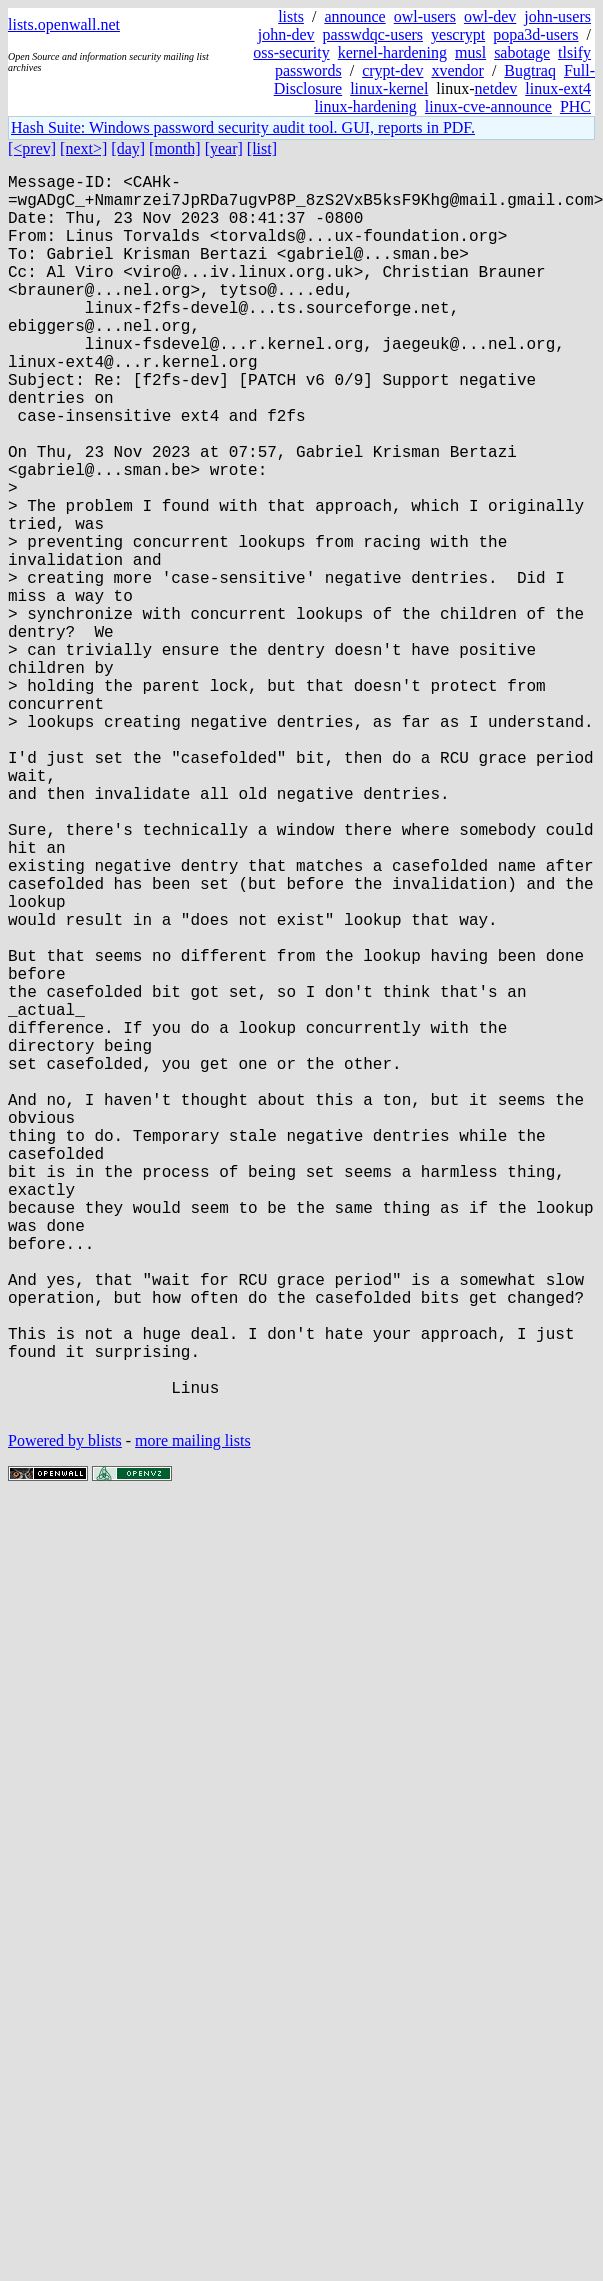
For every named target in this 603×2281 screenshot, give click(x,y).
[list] (262, 148)
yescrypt (458, 34)
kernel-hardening (392, 52)
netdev (496, 88)
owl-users (425, 16)
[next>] (83, 148)
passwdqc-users (373, 34)
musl (470, 52)
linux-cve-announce (488, 106)
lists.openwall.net (64, 24)
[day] (128, 148)
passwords (308, 70)
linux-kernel (389, 88)
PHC (575, 106)
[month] (175, 148)
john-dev (286, 34)
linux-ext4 (558, 88)
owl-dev (490, 16)
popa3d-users (535, 34)
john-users (557, 16)
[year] (224, 148)
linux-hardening (366, 106)
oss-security (291, 52)
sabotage (522, 52)
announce (354, 16)
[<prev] (32, 148)
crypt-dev (392, 70)
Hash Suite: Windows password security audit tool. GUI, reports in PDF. (243, 127)
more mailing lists (193, 1716)
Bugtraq (530, 70)
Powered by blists (65, 1716)
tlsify (574, 52)
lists (291, 16)
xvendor (457, 70)
